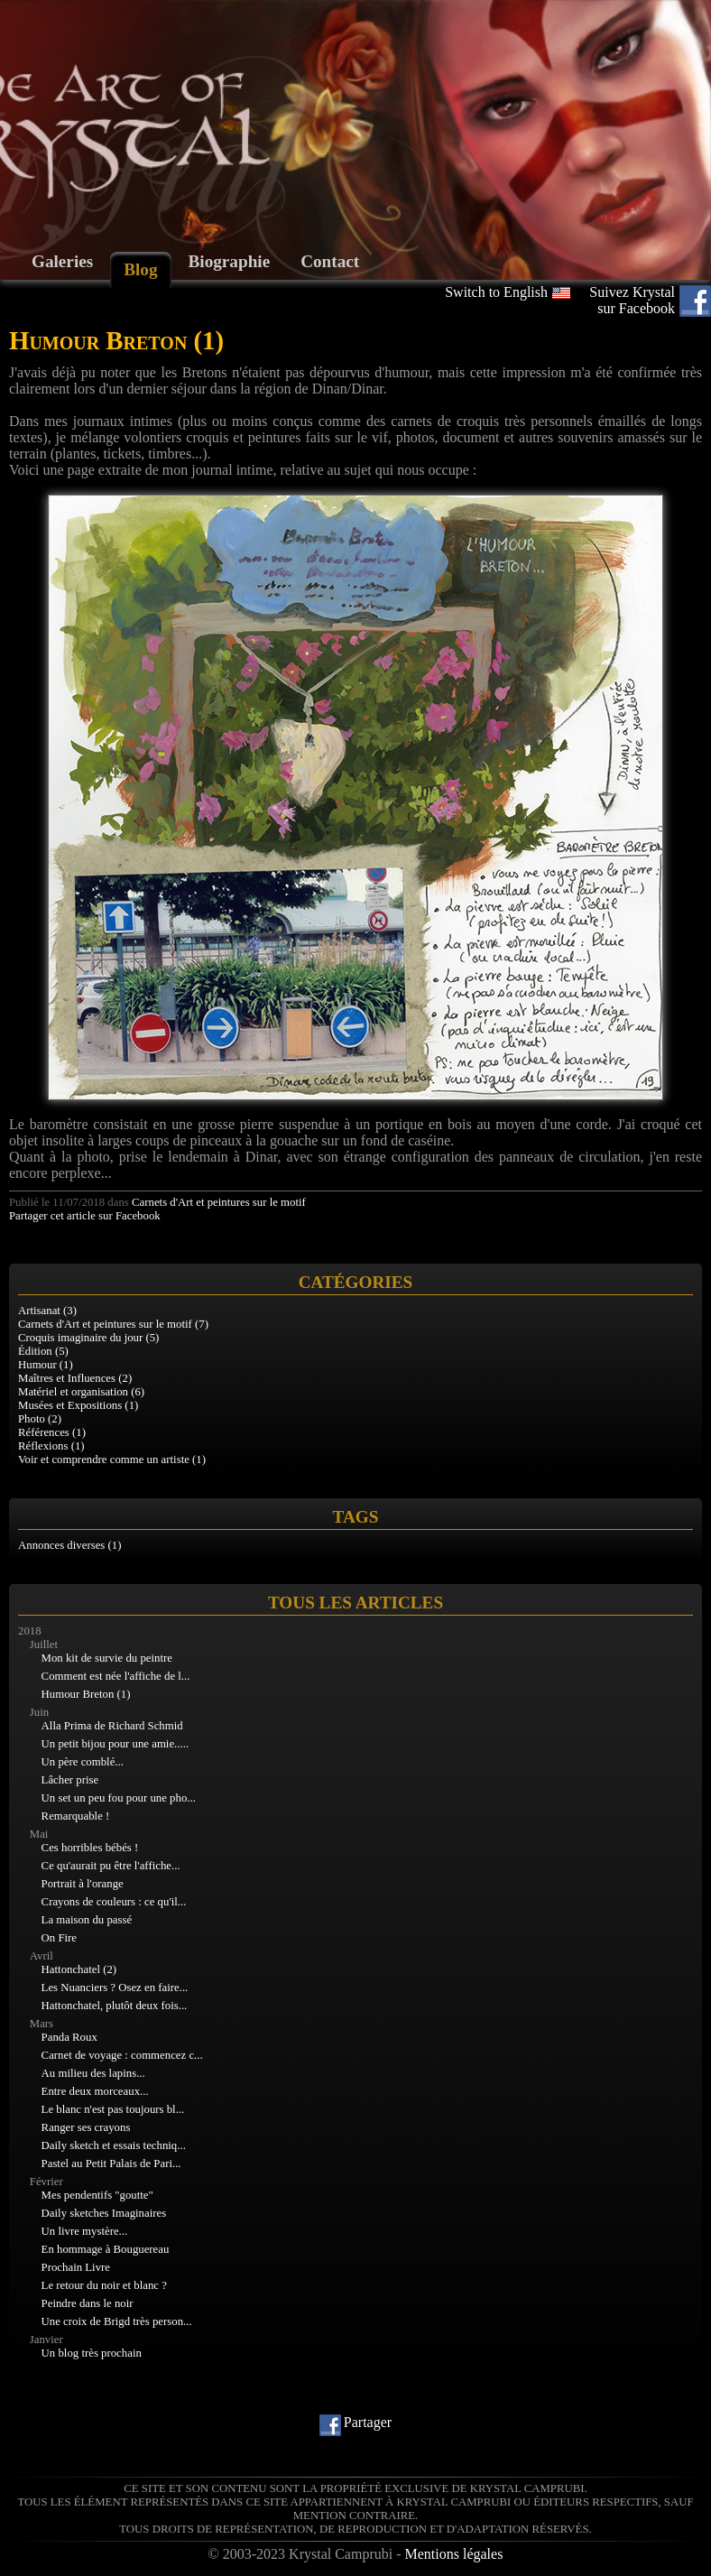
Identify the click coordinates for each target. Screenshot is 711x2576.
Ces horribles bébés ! (90, 1847)
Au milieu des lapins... (93, 2073)
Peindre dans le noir (88, 2303)
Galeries (62, 261)
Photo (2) (39, 1419)
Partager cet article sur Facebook (85, 1215)
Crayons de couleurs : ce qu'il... (114, 1901)
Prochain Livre (76, 2267)
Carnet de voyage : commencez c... (122, 2055)
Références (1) (52, 1432)
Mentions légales (454, 2554)
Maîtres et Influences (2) (75, 1378)
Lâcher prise (70, 1780)
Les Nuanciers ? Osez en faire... (115, 1987)
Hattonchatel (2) (79, 1969)
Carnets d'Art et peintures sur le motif (219, 1202)
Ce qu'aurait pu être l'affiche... (111, 1865)
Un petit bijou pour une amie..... (115, 1743)
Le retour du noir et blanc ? (104, 2285)
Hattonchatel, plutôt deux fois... (115, 2005)
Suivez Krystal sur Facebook (632, 300)
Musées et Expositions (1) (78, 1405)
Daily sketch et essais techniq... (114, 2145)
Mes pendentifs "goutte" (97, 2195)
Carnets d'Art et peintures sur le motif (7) (113, 1324)
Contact (329, 261)
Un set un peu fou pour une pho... (119, 1798)
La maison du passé (87, 1919)
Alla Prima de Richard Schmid (112, 1725)
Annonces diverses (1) (69, 1545)
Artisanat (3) (47, 1310)
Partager (368, 2422)
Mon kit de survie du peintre (107, 1658)
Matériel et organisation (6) (81, 1391)
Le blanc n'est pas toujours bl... (113, 2109)
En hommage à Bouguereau (106, 2249)
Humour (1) (45, 1364)
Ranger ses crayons (86, 2127)
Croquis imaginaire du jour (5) (88, 1337)
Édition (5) (43, 1351)
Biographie (230, 261)
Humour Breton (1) (86, 1694)
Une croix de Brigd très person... (117, 2321)
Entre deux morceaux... (95, 2091)
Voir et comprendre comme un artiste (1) (112, 1459)
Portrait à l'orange (83, 1883)
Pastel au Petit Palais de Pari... (111, 2163)
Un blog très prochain (92, 2353)
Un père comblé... (83, 1762)
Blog (140, 269)
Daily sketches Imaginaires (104, 2213)
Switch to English (496, 292)
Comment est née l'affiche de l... (116, 1676)
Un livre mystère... (85, 2231)
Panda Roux (69, 2037)
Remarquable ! (76, 1816)
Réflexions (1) (51, 1446)
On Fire (59, 1938)
